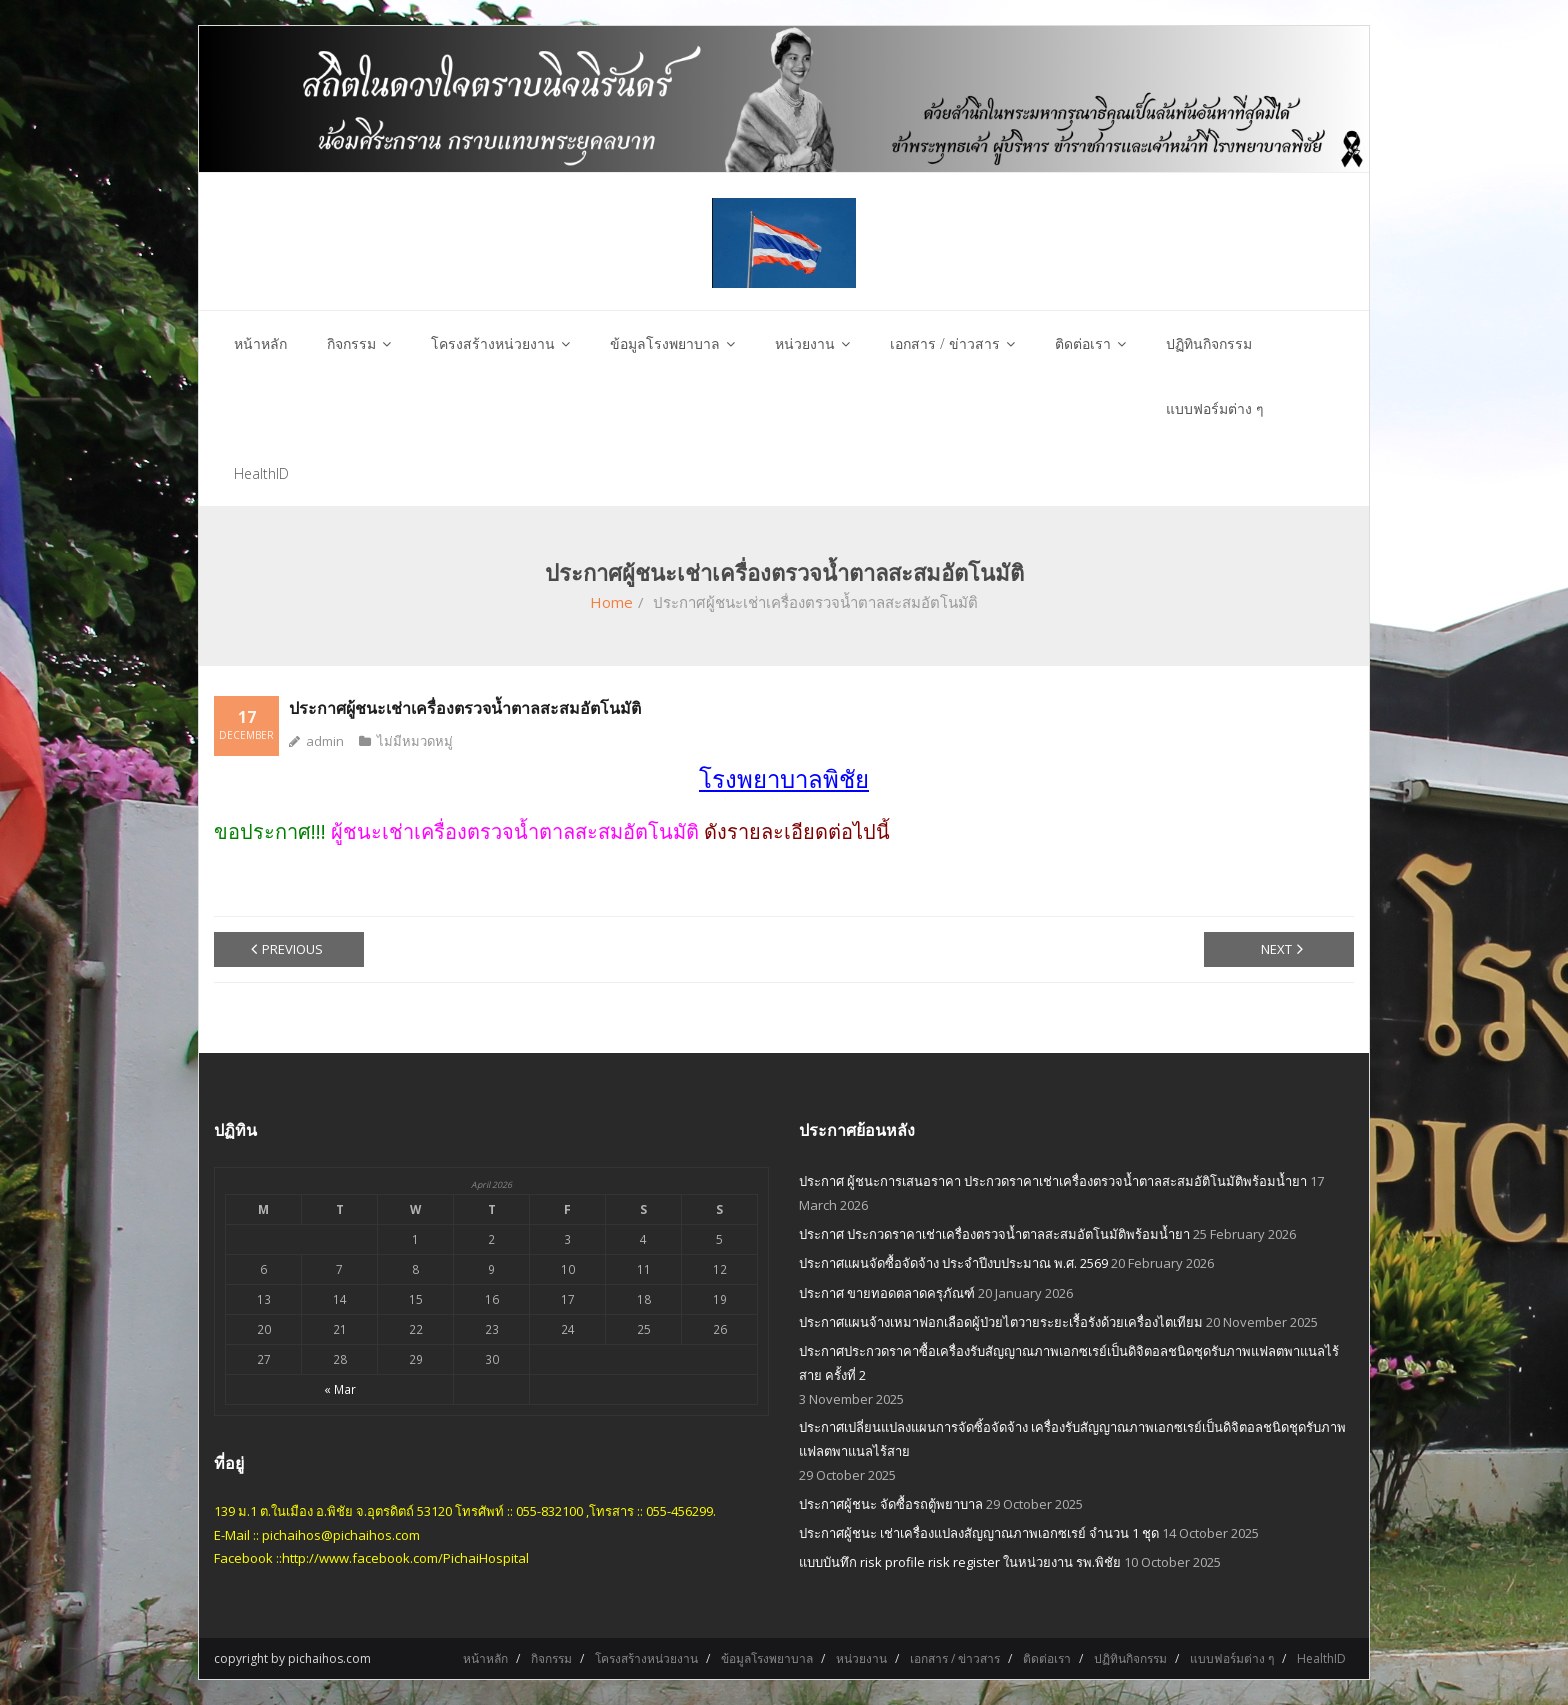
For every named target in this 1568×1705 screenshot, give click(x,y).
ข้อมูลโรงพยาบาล (767, 1658)
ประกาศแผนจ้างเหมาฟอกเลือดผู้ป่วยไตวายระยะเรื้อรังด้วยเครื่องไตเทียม (1001, 1322)
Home (611, 602)
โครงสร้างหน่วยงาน (646, 1658)
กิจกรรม (551, 1658)
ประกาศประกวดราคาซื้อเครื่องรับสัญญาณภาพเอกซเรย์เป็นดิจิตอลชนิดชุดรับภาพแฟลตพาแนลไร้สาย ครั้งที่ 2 (1069, 1362)
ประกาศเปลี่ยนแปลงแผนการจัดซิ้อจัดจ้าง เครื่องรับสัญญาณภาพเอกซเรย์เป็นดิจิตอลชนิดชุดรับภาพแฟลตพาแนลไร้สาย (1072, 1438)
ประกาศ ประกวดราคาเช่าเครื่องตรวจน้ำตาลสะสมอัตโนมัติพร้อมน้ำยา (994, 1234)
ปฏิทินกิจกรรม (1130, 1658)
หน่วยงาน (861, 1658)
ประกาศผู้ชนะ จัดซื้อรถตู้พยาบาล (891, 1504)
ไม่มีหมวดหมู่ (415, 741)
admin (325, 741)
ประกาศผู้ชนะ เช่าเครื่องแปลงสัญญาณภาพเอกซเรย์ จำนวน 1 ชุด (979, 1533)
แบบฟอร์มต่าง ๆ (1232, 1658)
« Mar (340, 1389)
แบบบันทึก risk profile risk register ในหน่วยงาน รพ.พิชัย (960, 1562)
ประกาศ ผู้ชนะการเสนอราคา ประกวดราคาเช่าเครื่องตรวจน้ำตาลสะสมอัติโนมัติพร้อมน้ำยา (1053, 1181)
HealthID (1321, 1658)
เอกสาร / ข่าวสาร (955, 1658)
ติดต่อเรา (1047, 1658)
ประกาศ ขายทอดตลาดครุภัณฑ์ (887, 1293)
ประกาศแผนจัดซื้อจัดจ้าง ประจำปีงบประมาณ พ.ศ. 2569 (953, 1263)
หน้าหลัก (485, 1658)
